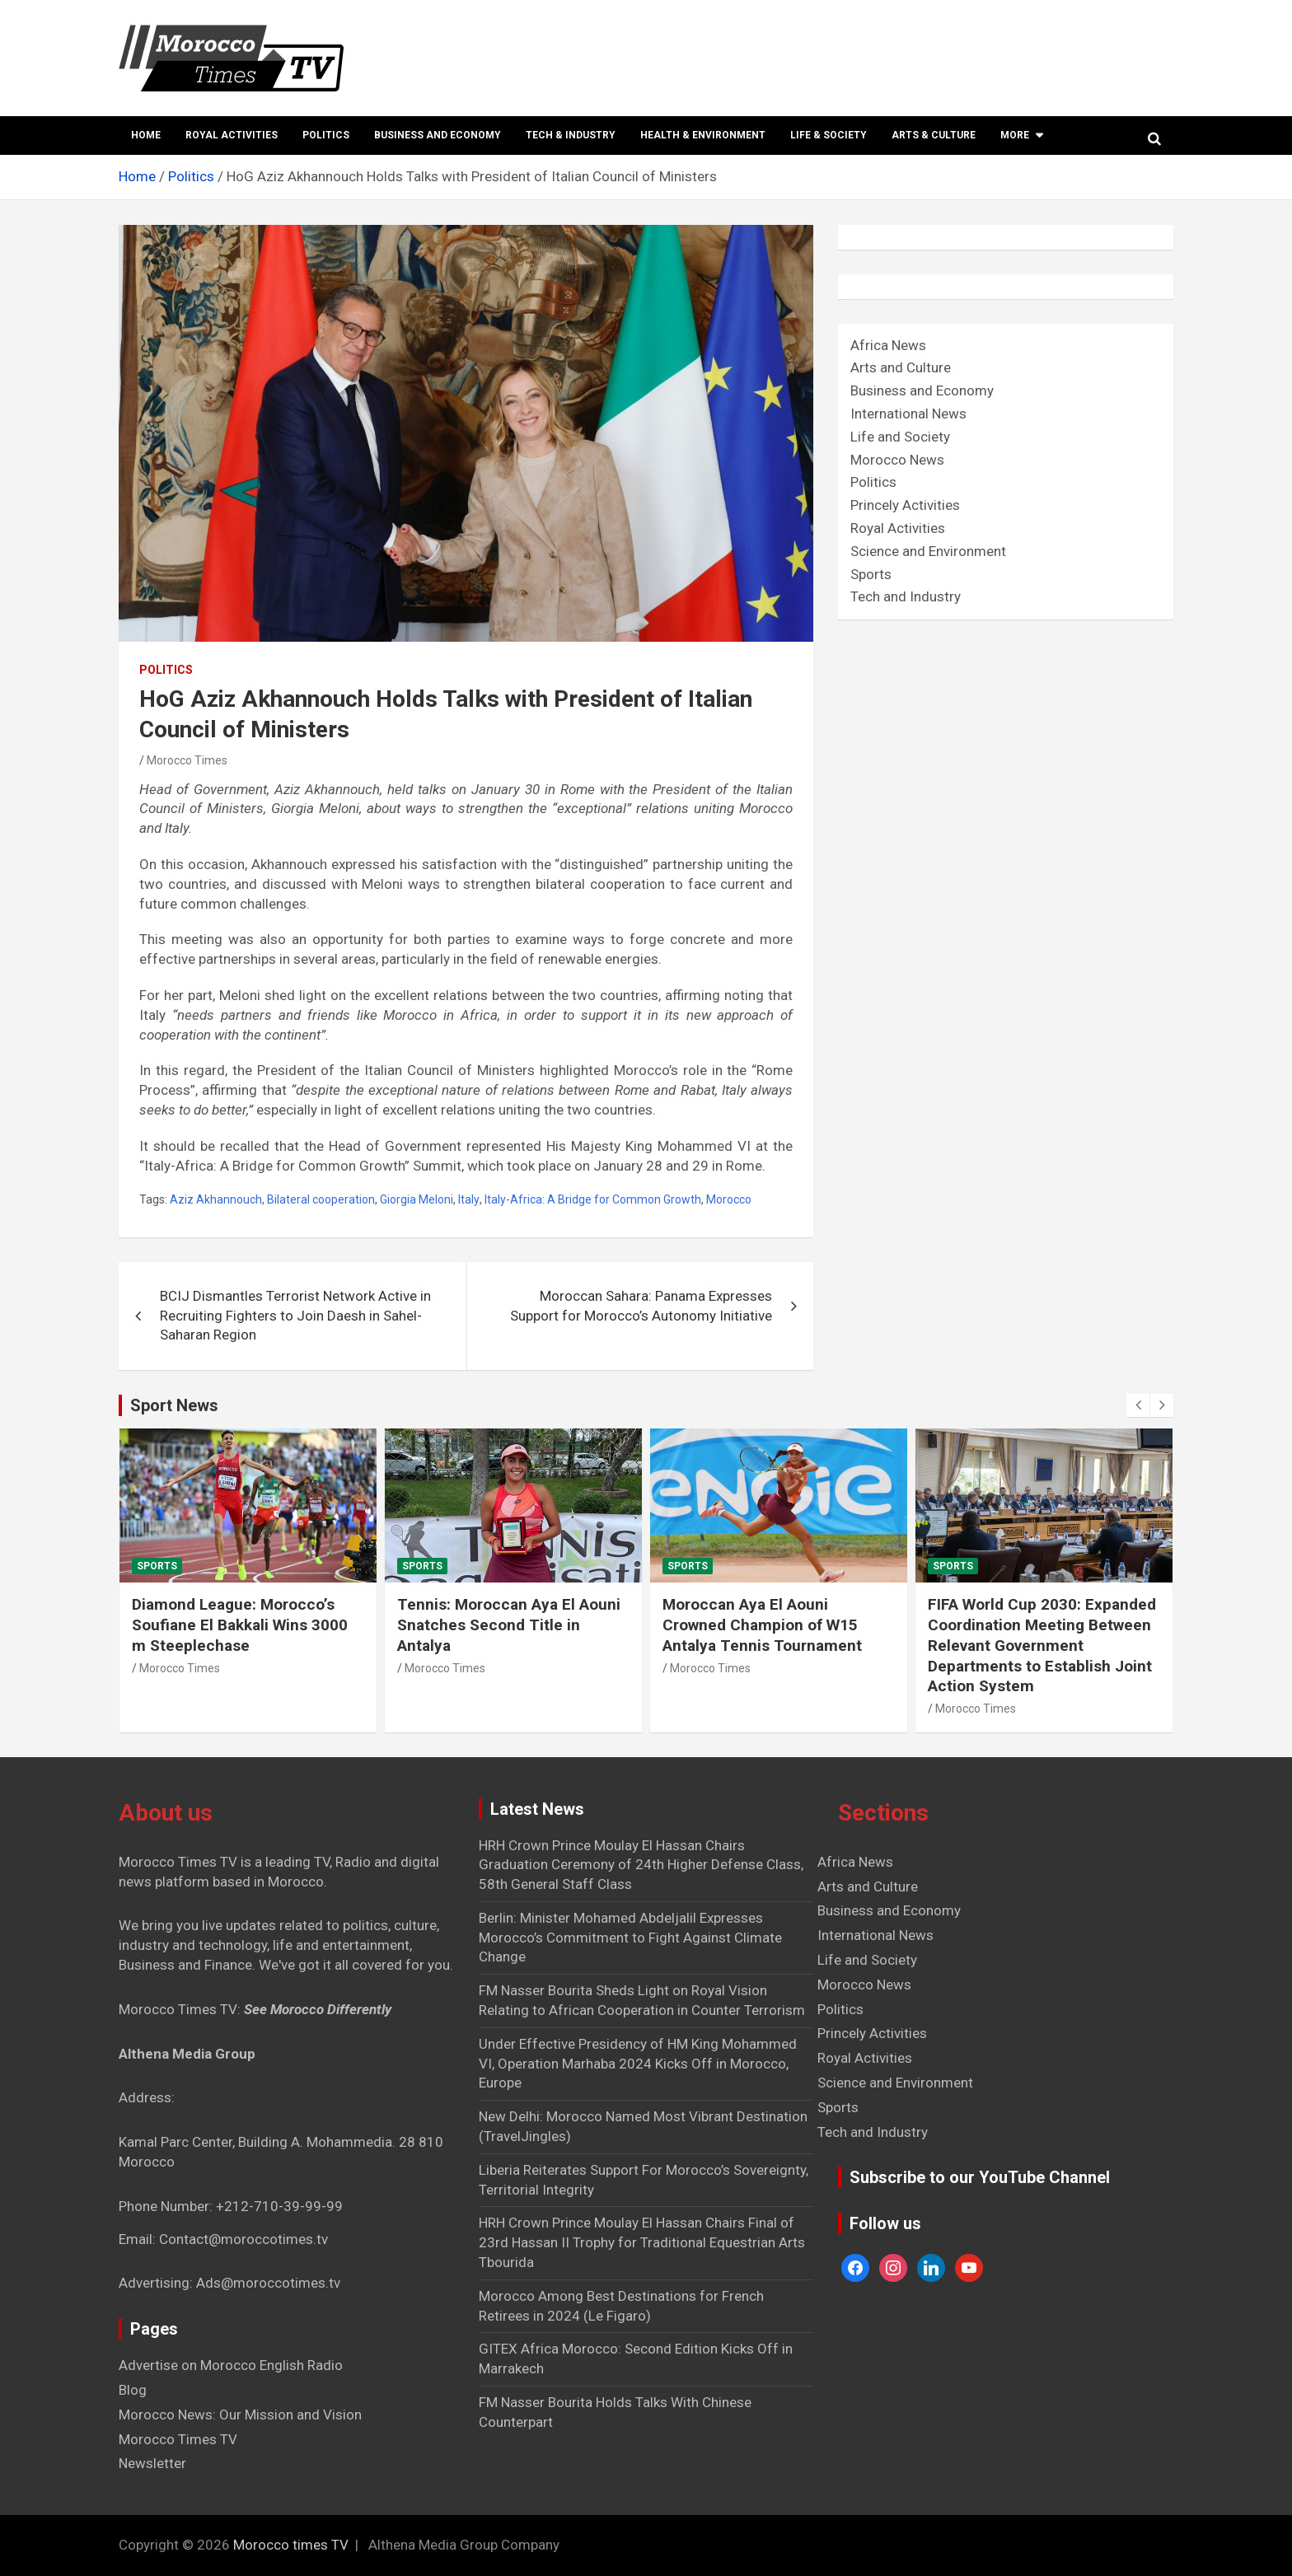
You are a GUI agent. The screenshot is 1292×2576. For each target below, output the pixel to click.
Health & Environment (702, 135)
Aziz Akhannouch (216, 1199)
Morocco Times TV (178, 2439)
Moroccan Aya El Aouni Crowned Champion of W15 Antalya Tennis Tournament (762, 1624)
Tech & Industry (571, 135)
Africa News (888, 345)
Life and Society (900, 436)
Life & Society (828, 135)
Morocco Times (187, 760)
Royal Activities (231, 135)
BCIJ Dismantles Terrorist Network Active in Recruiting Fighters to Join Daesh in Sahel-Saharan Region (295, 1316)
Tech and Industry (905, 596)
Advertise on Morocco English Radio (231, 2365)
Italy (469, 1199)
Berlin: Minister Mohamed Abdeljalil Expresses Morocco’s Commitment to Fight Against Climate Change (630, 1938)
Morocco (728, 1199)
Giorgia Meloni (416, 1199)
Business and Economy (437, 135)
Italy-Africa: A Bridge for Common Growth (593, 1199)
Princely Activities (905, 505)
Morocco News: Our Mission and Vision (240, 2414)
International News (908, 413)
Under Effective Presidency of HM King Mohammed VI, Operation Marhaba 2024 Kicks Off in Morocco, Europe (638, 2064)
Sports (871, 574)
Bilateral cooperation (321, 1199)
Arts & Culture (934, 135)
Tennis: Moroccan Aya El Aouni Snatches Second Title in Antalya (508, 1624)
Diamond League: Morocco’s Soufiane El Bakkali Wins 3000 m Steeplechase (240, 1624)
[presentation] (1137, 1405)
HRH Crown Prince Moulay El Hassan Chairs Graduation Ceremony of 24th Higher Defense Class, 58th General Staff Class (641, 1865)
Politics (325, 135)
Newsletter (152, 2463)
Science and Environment (928, 551)
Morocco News (897, 459)
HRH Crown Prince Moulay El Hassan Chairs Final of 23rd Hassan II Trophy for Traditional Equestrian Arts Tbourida (642, 2242)
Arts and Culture (900, 367)
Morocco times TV (291, 2544)
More (1014, 135)
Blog (133, 2390)
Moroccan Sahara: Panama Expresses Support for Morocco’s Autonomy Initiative (641, 1306)
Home (146, 135)
